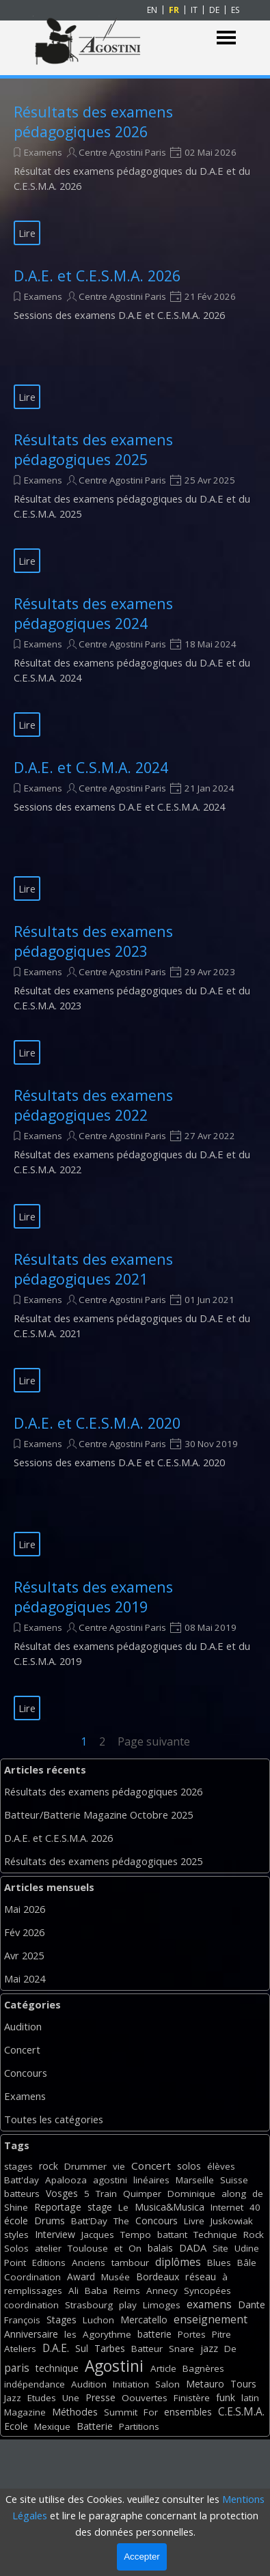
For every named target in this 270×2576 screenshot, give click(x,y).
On (135, 2248)
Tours (243, 2383)
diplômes (178, 2261)
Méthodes (75, 2411)
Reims (126, 2290)
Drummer (85, 2166)
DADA (192, 2247)
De (230, 2348)
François (22, 2320)
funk (225, 2397)
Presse (100, 2397)
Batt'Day (89, 2221)
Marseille (195, 2180)
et (118, 2248)
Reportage (57, 2206)
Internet (227, 2207)
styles (16, 2234)
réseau (200, 2276)
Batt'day (21, 2180)
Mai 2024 (24, 1978)
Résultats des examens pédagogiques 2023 (93, 941)
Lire (27, 233)
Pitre (221, 2334)
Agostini (114, 2366)
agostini (110, 2180)
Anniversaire (31, 2333)
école (16, 2220)
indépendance (34, 2384)
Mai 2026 (24, 1909)
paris (16, 2367)
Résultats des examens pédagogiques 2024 (93, 613)
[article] (135, 173)
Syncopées (207, 2290)
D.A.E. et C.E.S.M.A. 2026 (97, 275)
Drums (49, 2220)
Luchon (98, 2320)
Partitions (139, 2426)
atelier (48, 2248)
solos (189, 2165)
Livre (194, 2221)
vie (119, 2166)
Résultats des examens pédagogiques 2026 (93, 121)
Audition (23, 2026)
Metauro (205, 2383)
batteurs (22, 2193)
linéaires (151, 2180)
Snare (181, 2348)
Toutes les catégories (53, 2119)
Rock (253, 2234)
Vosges (62, 2193)
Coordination (32, 2277)
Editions (49, 2262)
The (121, 2221)
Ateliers (20, 2348)
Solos (16, 2248)
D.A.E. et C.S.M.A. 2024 (91, 767)
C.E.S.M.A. (241, 2411)
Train (106, 2193)
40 (254, 2207)
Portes (192, 2334)
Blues (219, 2262)
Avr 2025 (24, 1955)
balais (160, 2247)
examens (209, 2304)
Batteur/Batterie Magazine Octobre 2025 (98, 1814)
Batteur (147, 2348)
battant (172, 2234)
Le (123, 2207)
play (128, 2305)
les (70, 2334)
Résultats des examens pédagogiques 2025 (93, 449)
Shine (16, 2207)
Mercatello (143, 2319)
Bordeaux (157, 2276)
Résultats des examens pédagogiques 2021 (93, 1269)
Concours (25, 2073)
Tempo (135, 2234)
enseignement (210, 2319)
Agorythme (107, 2334)
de (257, 2193)
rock (48, 2165)
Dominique (191, 2193)
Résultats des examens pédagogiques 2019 (93, 1596)
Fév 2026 (24, 1932)
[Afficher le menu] (226, 38)
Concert (22, 2049)
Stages (61, 2319)
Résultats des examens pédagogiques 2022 (93, 1105)
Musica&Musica (169, 2206)
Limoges (161, 2305)
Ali (73, 2290)
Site (220, 2248)
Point (15, 2262)
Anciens (88, 2262)
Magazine (25, 2412)
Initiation (131, 2384)
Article (163, 2368)
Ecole (16, 2426)
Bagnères (203, 2368)
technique (57, 2368)
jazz (209, 2348)
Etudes (41, 2398)
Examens (43, 152)
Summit (120, 2412)
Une (70, 2398)
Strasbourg (89, 2305)
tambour (130, 2262)
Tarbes (109, 2348)
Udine (246, 2248)
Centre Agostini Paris (122, 152)
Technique (215, 2234)
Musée (115, 2277)
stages (18, 2166)
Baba (96, 2290)
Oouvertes (144, 2398)
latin (250, 2398)
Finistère (192, 2398)
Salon (167, 2384)
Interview (55, 2234)
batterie (154, 2333)
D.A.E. (55, 2347)
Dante (251, 2304)
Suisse (234, 2180)
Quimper (142, 2193)
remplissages (33, 2290)
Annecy (162, 2290)
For (151, 2412)
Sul (81, 2348)
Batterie (95, 2426)
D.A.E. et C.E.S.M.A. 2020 (97, 1423)
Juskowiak (232, 2221)
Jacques (97, 2234)
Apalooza (66, 2180)
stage (99, 2206)
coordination (31, 2305)
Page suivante (154, 1741)
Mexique (52, 2426)
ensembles (188, 2411)
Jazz (12, 2398)
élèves (221, 2166)
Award (81, 2276)
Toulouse (88, 2248)
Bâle (246, 2262)
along (233, 2193)
